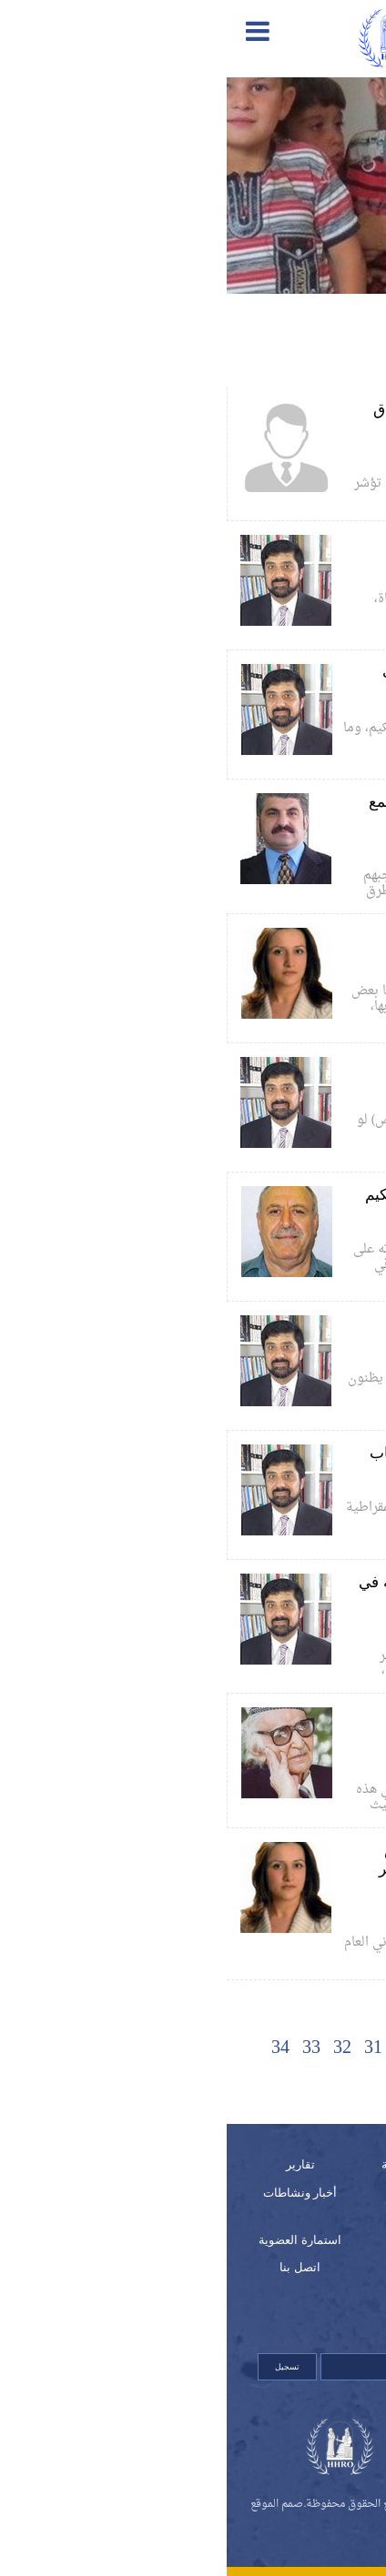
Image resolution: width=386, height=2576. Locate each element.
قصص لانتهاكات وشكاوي (210, 2276)
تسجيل (60, 2366)
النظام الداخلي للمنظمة (212, 2202)
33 (85, 2048)
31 (146, 2048)
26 (301, 2048)
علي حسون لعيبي (284, 456)
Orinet (193, 2524)
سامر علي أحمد (289, 1762)
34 (54, 2048)
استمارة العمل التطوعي (331, 2276)
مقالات (193, 2240)
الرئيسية (312, 2164)
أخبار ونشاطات (73, 2192)
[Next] (177, 2083)
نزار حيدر (303, 572)
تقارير (73, 2164)
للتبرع (313, 2314)
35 (208, 2083)
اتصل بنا (73, 2267)
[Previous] (332, 2048)
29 (208, 2048)
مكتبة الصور (312, 2192)
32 (116, 2048)
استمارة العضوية (73, 2240)
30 (177, 2048)
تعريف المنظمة (193, 2164)
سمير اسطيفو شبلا (282, 1222)
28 (239, 2048)
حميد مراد (302, 848)
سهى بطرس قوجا (283, 964)
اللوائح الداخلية (313, 2240)
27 (270, 2048)
